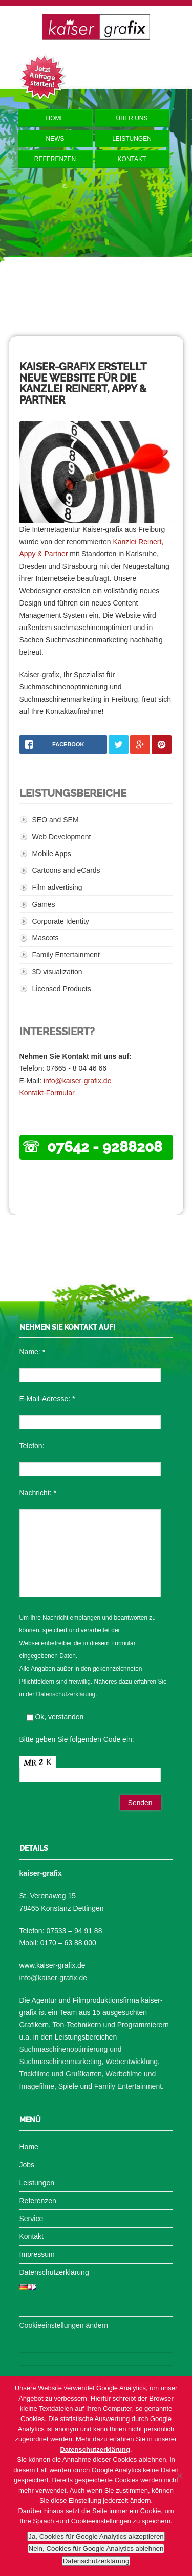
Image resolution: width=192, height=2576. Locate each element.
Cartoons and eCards (66, 870)
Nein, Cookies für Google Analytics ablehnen (96, 2548)
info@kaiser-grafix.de (78, 1081)
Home (55, 118)
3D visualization (57, 972)
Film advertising (57, 887)
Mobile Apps (51, 853)
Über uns (131, 118)
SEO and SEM (55, 820)
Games (43, 904)
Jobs (27, 2165)
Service (31, 2218)
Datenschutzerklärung (66, 1694)
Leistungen (132, 138)
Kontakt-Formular (47, 1093)
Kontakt (132, 159)
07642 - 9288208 (104, 1146)
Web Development (61, 837)
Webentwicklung (131, 2061)
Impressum (37, 2254)
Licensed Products (61, 988)
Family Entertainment (66, 955)
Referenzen (55, 159)
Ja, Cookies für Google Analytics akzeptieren (95, 2536)
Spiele (68, 2086)
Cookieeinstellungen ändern (64, 2325)
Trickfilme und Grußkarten (60, 2074)
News (55, 138)
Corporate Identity (60, 921)
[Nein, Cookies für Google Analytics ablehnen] (179, 2476)
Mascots (45, 938)
